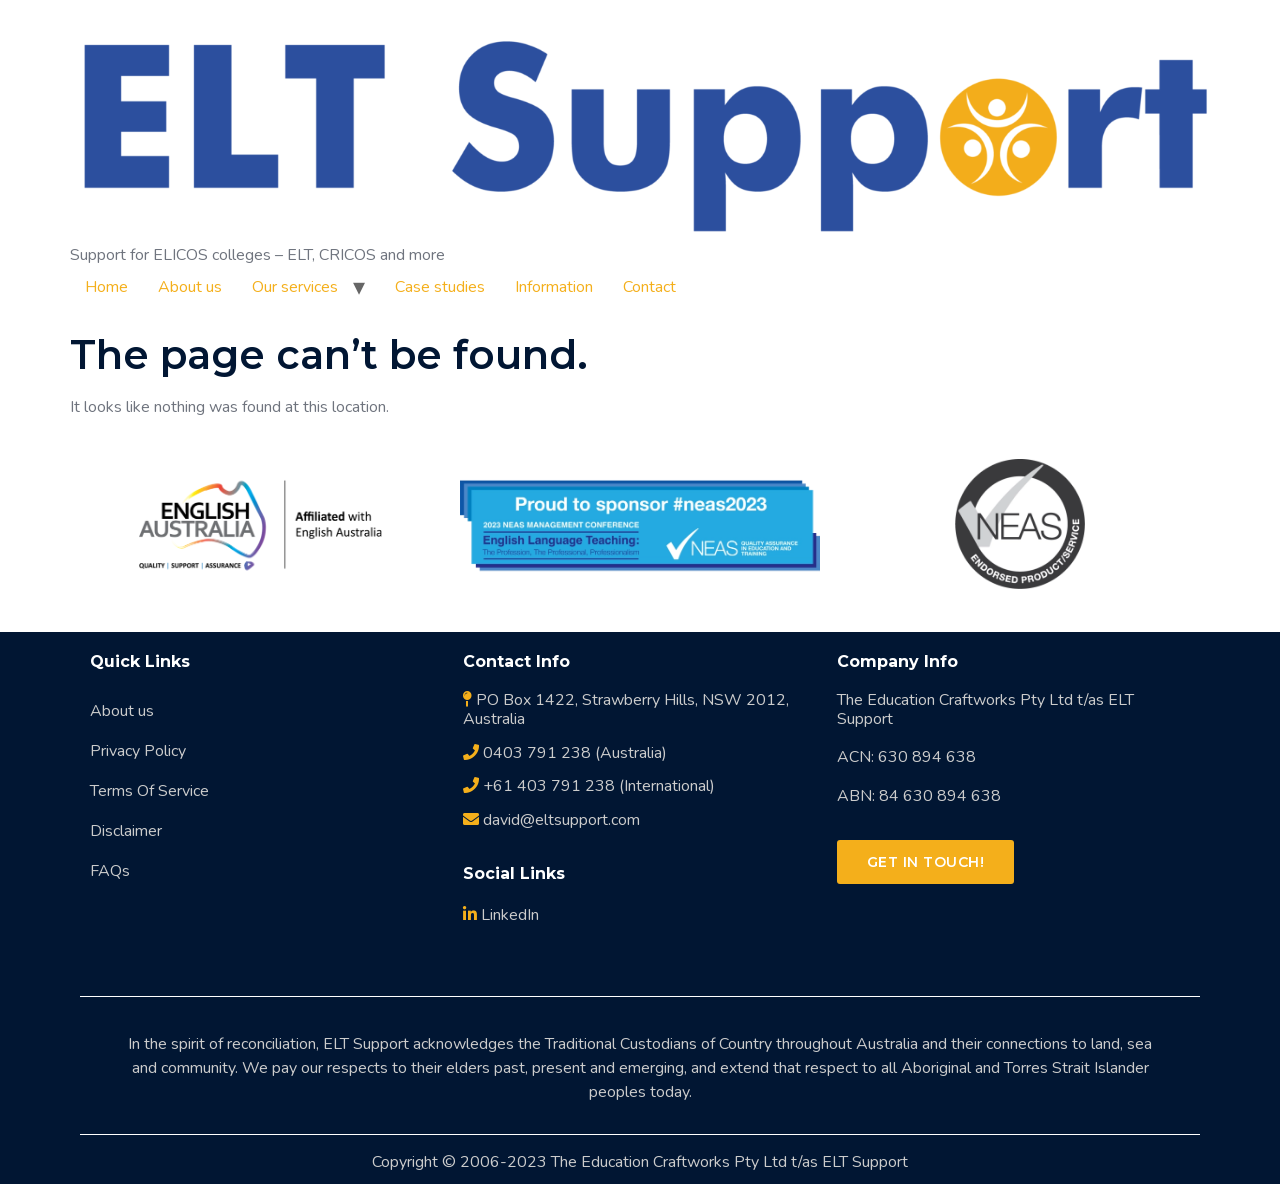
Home (106, 287)
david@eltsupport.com (551, 820)
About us (190, 287)
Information (554, 287)
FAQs (110, 871)
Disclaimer (126, 831)
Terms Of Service (149, 791)
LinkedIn (501, 915)
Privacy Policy (138, 751)
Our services (295, 287)
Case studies (440, 287)
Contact (649, 287)
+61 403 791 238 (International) (589, 786)
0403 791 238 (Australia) (565, 753)
